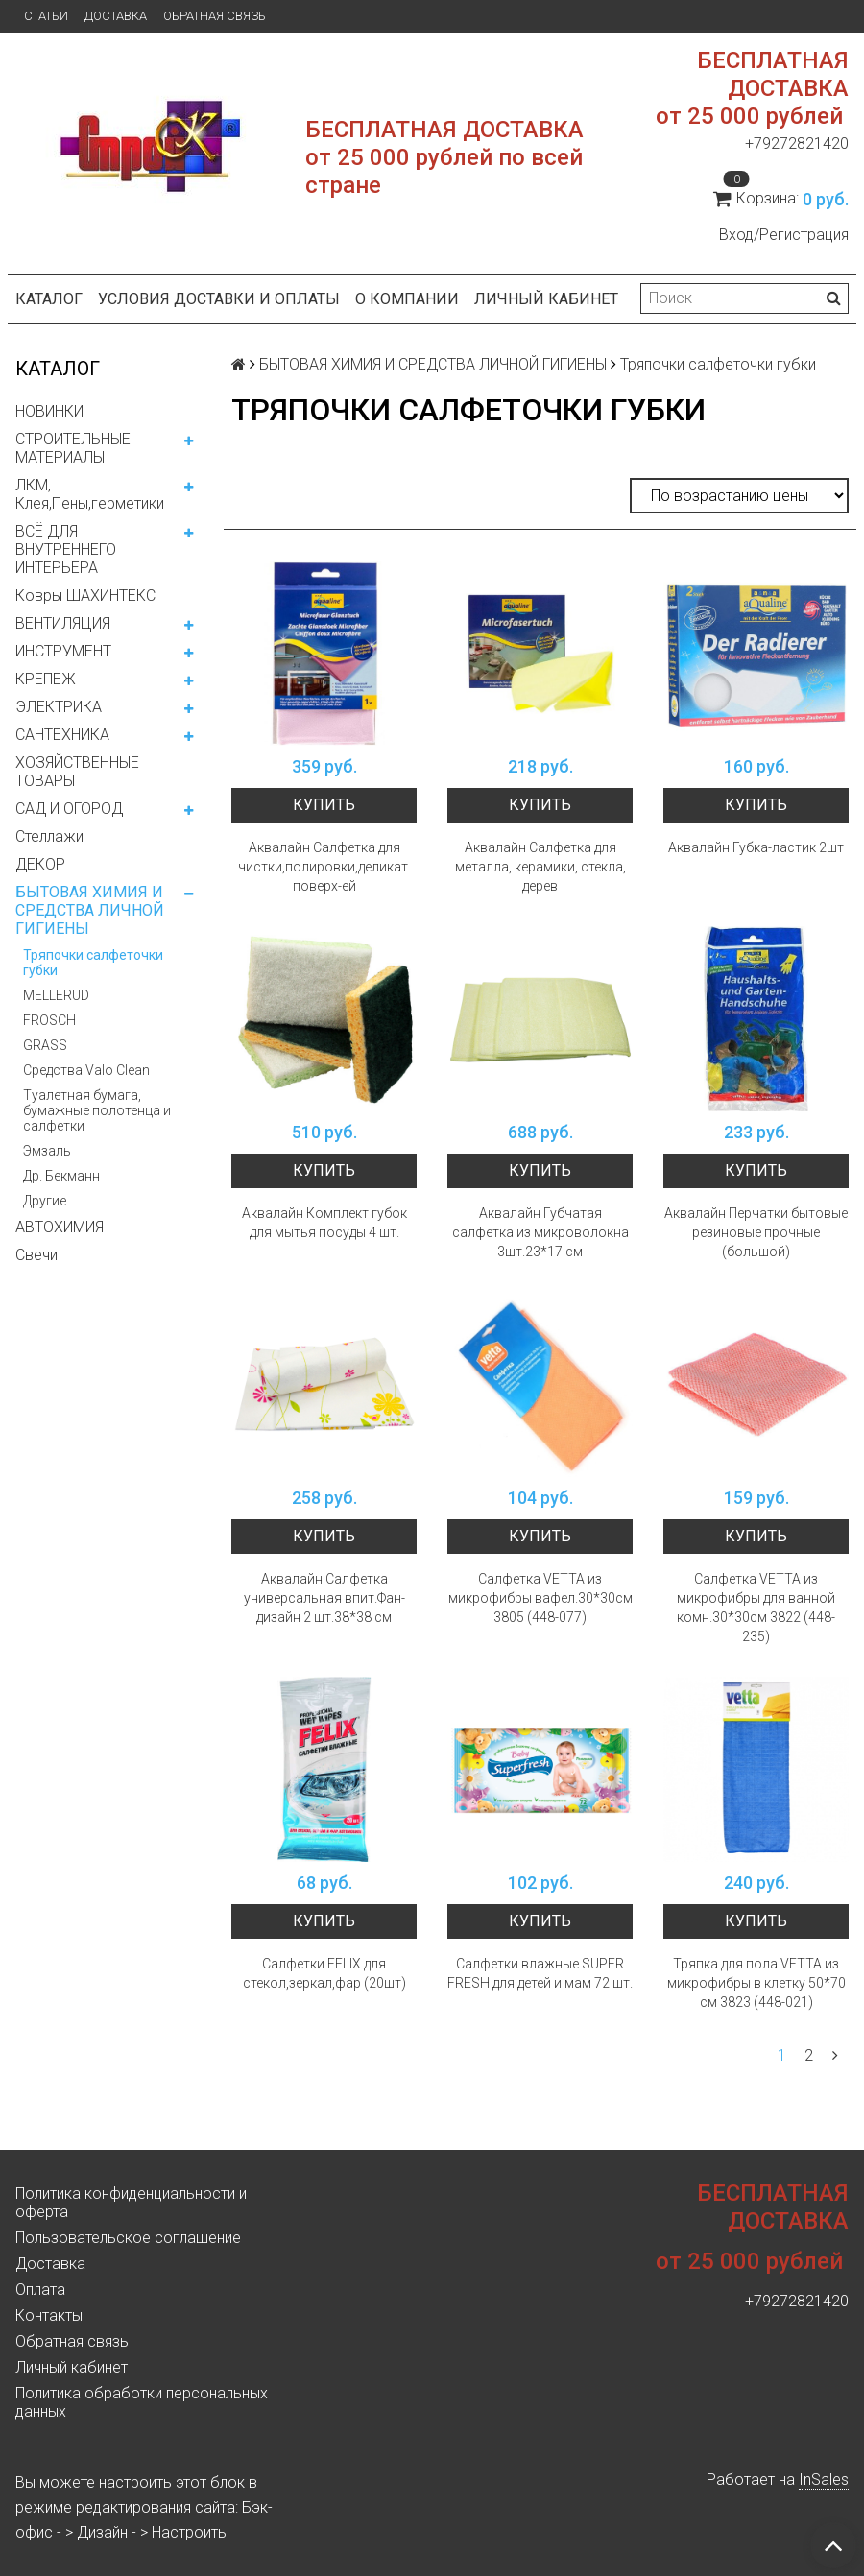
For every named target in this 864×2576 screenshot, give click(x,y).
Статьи (46, 16)
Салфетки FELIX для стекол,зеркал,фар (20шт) (324, 1973)
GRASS (45, 1045)
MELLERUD (56, 995)
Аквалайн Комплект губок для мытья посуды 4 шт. (324, 1222)
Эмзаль (47, 1150)
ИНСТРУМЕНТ (63, 651)
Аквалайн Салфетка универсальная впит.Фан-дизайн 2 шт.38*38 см (324, 1598)
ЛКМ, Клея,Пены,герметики (89, 494)
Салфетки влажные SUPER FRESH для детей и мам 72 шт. (540, 1973)
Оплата (40, 2289)
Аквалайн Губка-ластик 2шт (756, 847)
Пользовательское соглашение (128, 2238)
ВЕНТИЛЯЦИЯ (62, 623)
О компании (407, 299)
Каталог (49, 299)
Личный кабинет (546, 299)
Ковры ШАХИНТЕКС (85, 595)
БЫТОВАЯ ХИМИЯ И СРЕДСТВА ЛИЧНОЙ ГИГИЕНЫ (89, 910)
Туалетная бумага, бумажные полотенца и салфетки (97, 1110)
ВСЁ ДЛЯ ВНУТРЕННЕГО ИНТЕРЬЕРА (65, 549)
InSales (824, 2479)
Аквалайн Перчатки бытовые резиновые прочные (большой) (756, 1232)
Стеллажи (49, 836)
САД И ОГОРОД (69, 808)
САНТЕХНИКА (62, 735)
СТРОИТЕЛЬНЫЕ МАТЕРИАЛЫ (73, 448)
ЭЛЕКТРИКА (58, 707)
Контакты (49, 2315)
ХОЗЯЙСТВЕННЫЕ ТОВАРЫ (77, 771)
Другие (44, 1200)
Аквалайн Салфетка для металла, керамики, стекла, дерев (540, 867)
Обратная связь (214, 16)
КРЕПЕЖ (45, 679)
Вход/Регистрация (784, 235)
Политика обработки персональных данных (141, 2402)
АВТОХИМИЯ (59, 1227)
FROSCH (49, 1020)
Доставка (115, 16)
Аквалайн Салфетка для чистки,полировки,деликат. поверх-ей (324, 867)
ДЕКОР (40, 864)
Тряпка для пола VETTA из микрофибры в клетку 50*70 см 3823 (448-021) (756, 1983)
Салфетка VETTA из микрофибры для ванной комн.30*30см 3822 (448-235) (756, 1607)
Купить (324, 805)
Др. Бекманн (61, 1175)
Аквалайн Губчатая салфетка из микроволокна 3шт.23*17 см (540, 1232)
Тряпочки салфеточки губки (93, 962)
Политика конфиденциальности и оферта (131, 2202)
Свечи (36, 1255)
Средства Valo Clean (86, 1070)
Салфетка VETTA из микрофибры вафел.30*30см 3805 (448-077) (540, 1598)
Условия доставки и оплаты (219, 299)
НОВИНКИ (49, 411)
